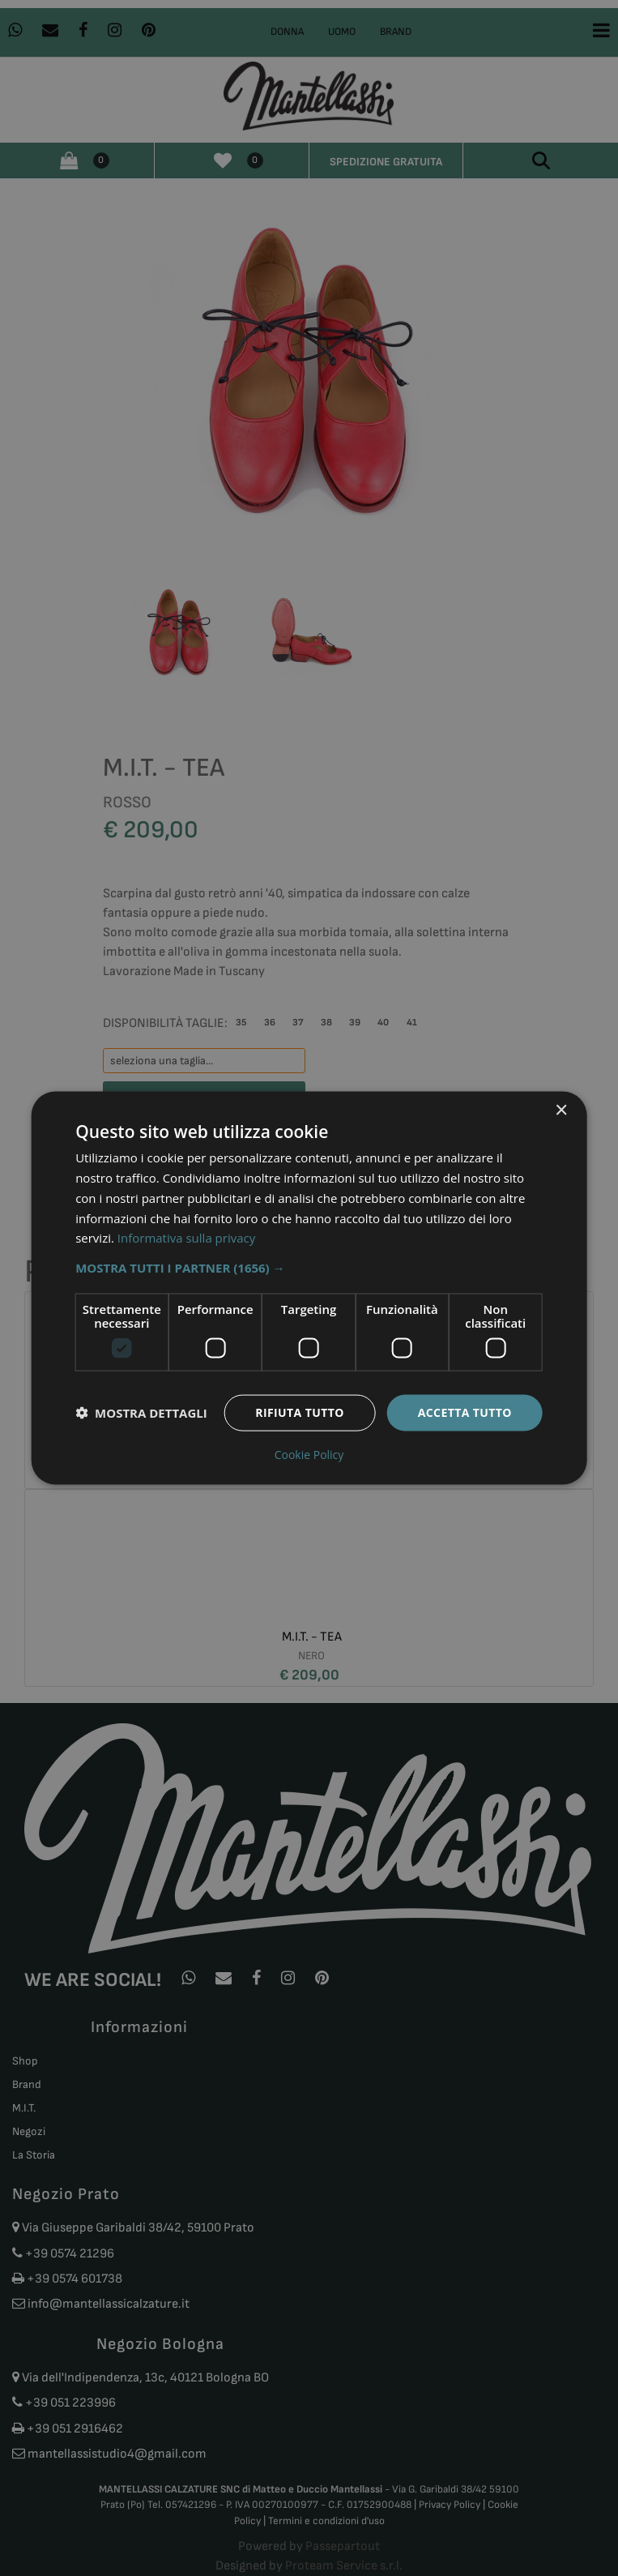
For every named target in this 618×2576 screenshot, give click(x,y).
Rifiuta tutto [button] (299, 1412)
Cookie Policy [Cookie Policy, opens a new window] (309, 1454)
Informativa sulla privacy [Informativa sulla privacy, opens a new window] (186, 1238)
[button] (309, 1267)
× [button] (561, 1111)
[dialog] (309, 1288)
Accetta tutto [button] (465, 1412)
